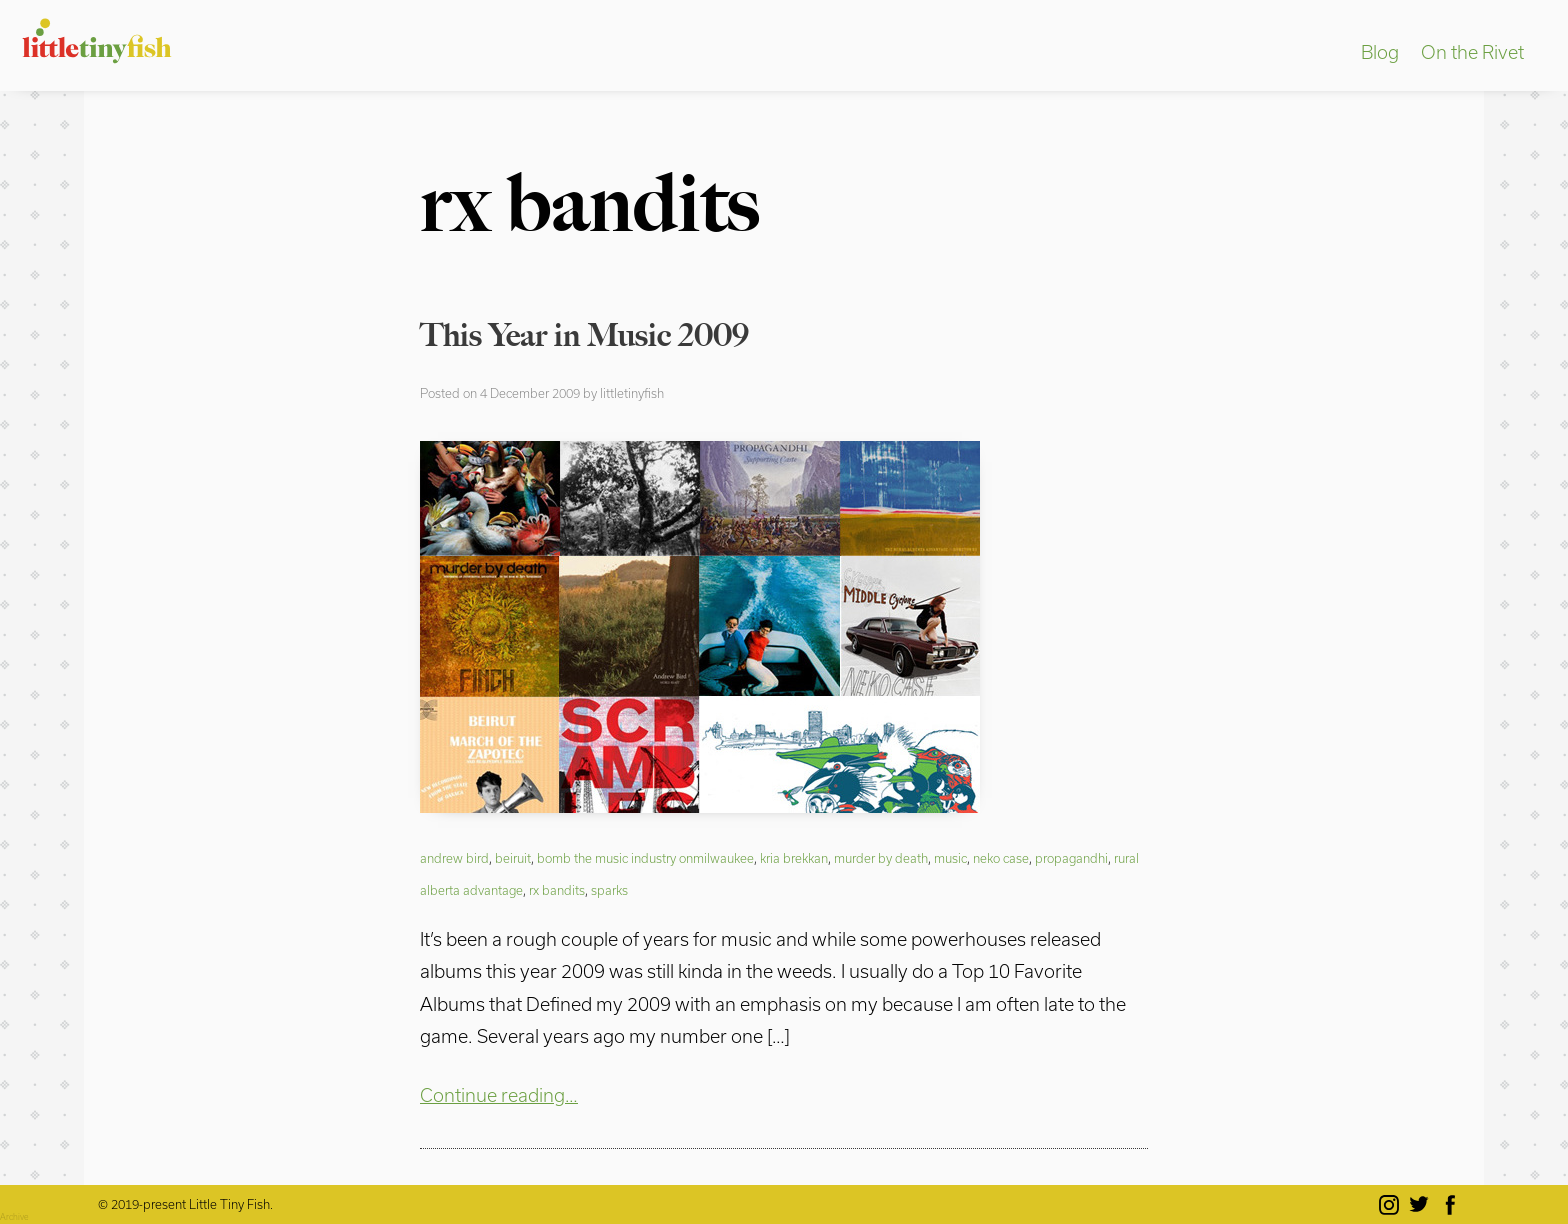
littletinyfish (632, 393)
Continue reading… (499, 1095)
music (950, 858)
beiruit (513, 858)
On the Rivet (1472, 52)
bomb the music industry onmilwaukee (645, 858)
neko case (1001, 858)
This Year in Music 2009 (584, 335)
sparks (609, 890)
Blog (1380, 52)
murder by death (881, 858)
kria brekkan (794, 858)
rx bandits (557, 890)
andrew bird (454, 858)
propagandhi (1071, 858)
